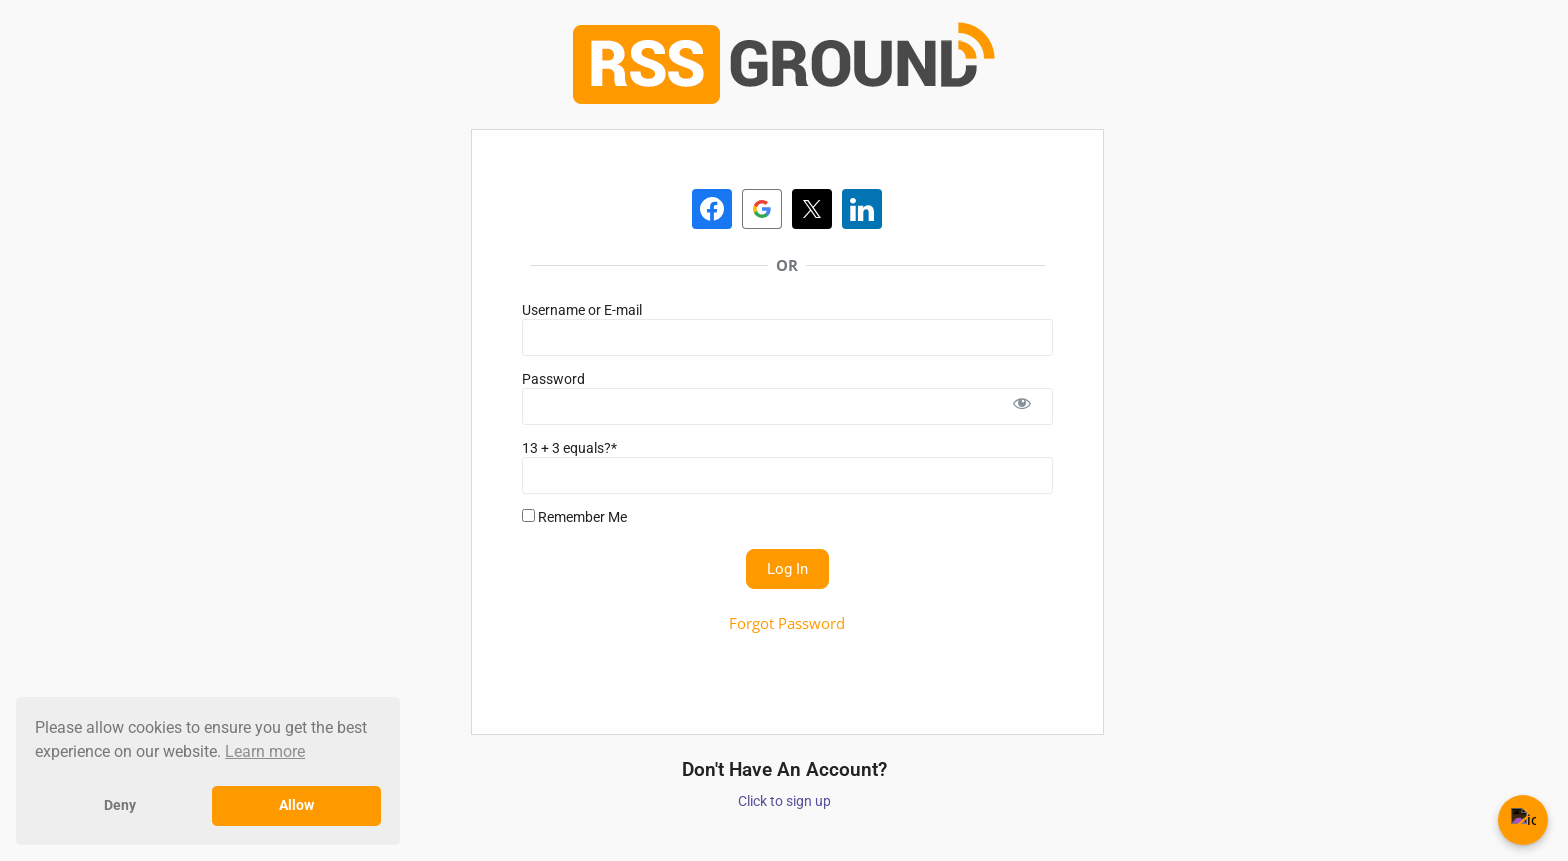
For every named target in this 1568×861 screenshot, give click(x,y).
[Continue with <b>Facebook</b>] (712, 209)
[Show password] (1022, 406)
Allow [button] (296, 805)
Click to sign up (784, 801)
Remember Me (574, 516)
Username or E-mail (582, 310)
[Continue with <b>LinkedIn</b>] (862, 209)
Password (553, 379)
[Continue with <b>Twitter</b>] (812, 209)
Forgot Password (787, 623)
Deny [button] (120, 805)
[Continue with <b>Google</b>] (762, 209)
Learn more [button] (265, 751)
